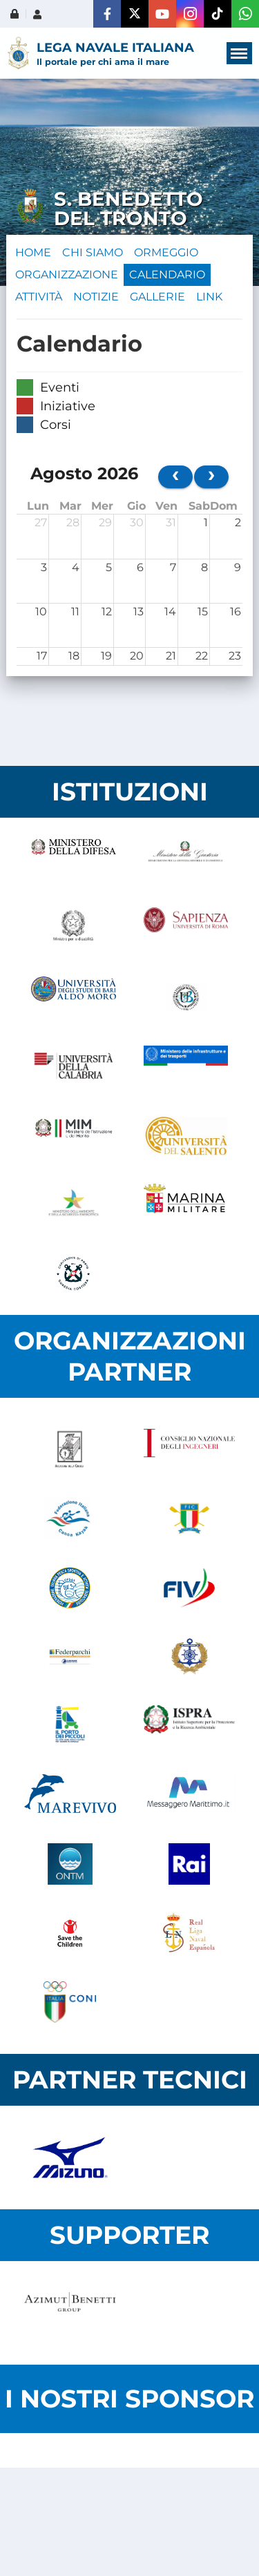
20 (137, 655)
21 (171, 655)
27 (41, 522)
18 (73, 655)
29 (105, 522)
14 (170, 611)
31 (171, 522)
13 (138, 611)
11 (75, 611)
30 (137, 522)
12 (107, 611)
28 (72, 522)
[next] (211, 476)
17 (42, 655)
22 (201, 655)
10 (41, 611)
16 (235, 611)
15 (203, 611)
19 (106, 655)
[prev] (175, 476)
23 (235, 655)
